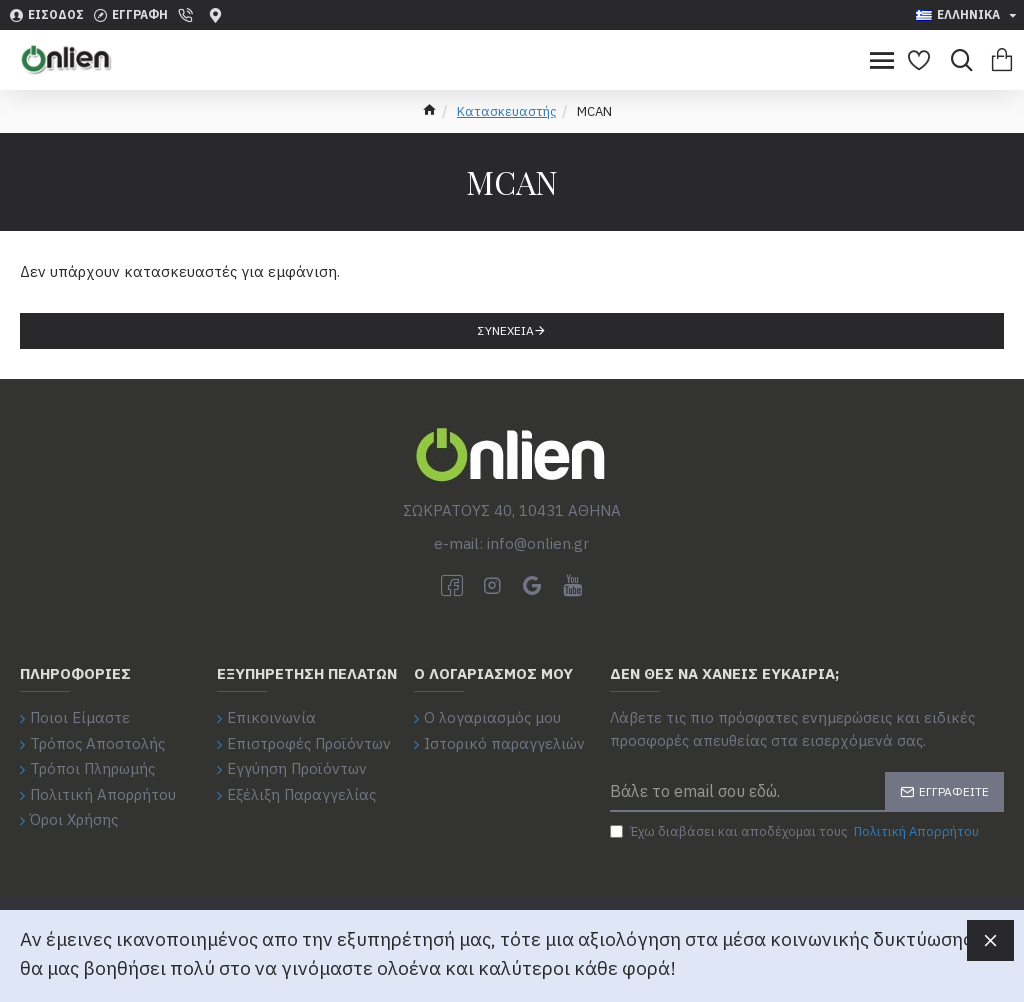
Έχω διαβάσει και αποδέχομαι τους (796, 832)
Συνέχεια (506, 330)
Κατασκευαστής (507, 111)
